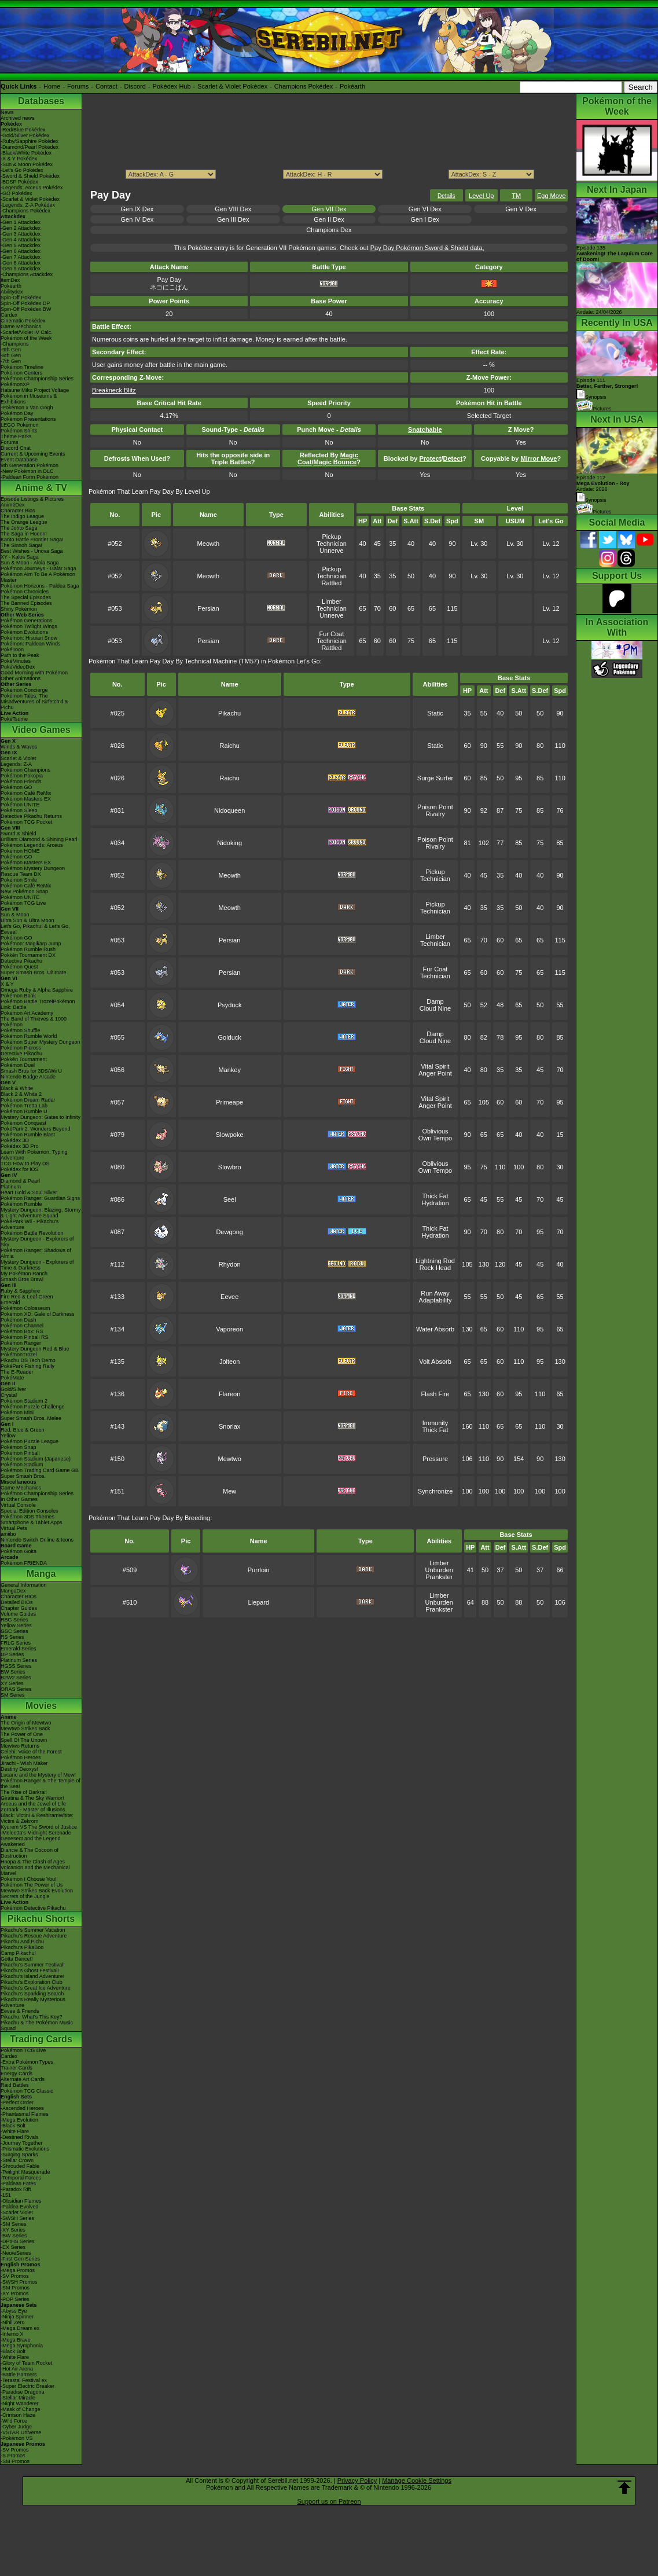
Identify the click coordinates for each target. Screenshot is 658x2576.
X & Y (7, 984)
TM (516, 195)
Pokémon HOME (20, 851)
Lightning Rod (435, 1260)
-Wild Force (14, 2421)
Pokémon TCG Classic (27, 2091)
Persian (208, 608)
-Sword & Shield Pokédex (30, 176)
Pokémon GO (16, 787)
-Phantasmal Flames (25, 2114)
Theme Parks (16, 436)
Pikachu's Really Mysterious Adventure (33, 2002)
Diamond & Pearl (20, 1181)
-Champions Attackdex (27, 274)
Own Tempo (435, 1138)
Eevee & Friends (20, 2011)
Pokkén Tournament (24, 1059)
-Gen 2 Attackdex (21, 228)
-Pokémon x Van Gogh (27, 407)
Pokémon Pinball (20, 1453)
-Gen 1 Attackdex (21, 222)
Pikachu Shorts (41, 1919)
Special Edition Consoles (29, 1511)
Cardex (9, 315)
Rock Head (435, 1267)
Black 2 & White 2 (21, 1094)
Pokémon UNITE (20, 805)
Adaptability (435, 1300)
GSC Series (14, 1631)
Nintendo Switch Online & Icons (37, 1540)
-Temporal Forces (21, 2178)
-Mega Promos (18, 2270)
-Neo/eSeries (16, 2253)
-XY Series (13, 2230)
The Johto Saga (19, 528)
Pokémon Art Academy (27, 1013)
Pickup (331, 536)
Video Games (41, 730)
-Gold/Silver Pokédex (25, 135)
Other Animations (21, 678)
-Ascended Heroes (22, 2108)
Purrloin (259, 1569)
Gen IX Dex (136, 209)
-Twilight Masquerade (25, 2172)
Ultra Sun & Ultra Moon (27, 920)
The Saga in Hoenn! (24, 534)
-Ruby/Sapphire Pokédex (29, 141)
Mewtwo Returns (20, 1746)
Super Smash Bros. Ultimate (34, 972)
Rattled (331, 582)
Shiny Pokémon (19, 609)
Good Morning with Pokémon (34, 673)
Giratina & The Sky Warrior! (32, 1798)
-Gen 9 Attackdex (21, 268)
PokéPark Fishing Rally (27, 1366)
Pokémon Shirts (19, 431)
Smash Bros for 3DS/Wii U (31, 1071)
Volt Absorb (435, 1361)
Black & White (17, 1088)
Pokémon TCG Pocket (26, 822)
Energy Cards (16, 2073)
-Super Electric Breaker (27, 2386)
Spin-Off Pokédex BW (26, 309)
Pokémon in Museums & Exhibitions (29, 399)
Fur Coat (331, 633)
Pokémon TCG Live (23, 903)
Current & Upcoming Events (33, 454)
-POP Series (15, 2299)
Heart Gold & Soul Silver (29, 1192)
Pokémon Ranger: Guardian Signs (40, 1198)
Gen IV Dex (136, 219)
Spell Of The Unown (24, 1740)
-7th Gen (11, 361)
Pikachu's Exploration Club (32, 1982)
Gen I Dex (425, 219)
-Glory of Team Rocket (26, 2363)
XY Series (12, 1683)
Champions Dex (328, 229)
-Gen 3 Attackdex (21, 234)
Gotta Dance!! (17, 1959)
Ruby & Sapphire (20, 1291)
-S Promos (13, 2455)
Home (51, 86)
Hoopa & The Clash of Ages (33, 1862)
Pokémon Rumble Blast (28, 1134)
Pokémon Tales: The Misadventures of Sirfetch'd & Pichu (34, 701)
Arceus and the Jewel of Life (33, 1804)
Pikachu (229, 713)
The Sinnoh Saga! (21, 545)
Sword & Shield (18, 833)
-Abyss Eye (14, 2311)
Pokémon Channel (22, 1326)
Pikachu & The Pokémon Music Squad (37, 2025)
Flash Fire (435, 1393)
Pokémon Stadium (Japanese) (36, 1459)
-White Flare (15, 2131)
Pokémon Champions (25, 770)
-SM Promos (15, 2288)
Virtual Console (18, 1505)
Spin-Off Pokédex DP (25, 303)
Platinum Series (19, 1660)
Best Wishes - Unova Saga (32, 551)
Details (446, 196)
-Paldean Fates (18, 2183)
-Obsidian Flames (21, 2201)
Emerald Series (18, 1649)
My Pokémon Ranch (24, 1273)
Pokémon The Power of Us (32, 1885)
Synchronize (435, 1491)
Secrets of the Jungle (25, 1896)
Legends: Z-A (16, 764)
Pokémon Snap (18, 1447)
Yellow (8, 1436)
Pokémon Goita (18, 1551)
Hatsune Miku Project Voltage (35, 390)
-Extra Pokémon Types (27, 2062)
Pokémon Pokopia (22, 776)
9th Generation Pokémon (29, 465)
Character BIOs (18, 1596)
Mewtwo (229, 1458)
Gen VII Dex (329, 209)
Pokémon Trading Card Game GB (40, 1470)
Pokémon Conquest (23, 1123)
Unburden (439, 1569)
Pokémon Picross (21, 1048)
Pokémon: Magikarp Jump (31, 943)
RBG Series (14, 1620)
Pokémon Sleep (19, 810)
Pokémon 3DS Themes (27, 1517)
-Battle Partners (19, 2374)
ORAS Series (16, 1689)
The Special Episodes (26, 597)
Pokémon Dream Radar (28, 1100)
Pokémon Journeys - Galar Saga (38, 568)
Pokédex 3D (15, 1140)
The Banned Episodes (26, 603)
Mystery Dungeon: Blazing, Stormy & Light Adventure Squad (41, 1213)
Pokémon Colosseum (25, 1308)
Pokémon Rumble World (29, 1036)
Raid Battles (15, 2085)
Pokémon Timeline (22, 367)
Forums (78, 86)
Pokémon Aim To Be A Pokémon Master (38, 577)
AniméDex (13, 505)
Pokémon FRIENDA (24, 1563)
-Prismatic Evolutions (25, 2149)
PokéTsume (14, 719)
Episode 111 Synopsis (607, 388)
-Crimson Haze (18, 2415)
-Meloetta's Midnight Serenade (36, 1833)
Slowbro (229, 1167)
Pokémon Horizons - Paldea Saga (40, 586)
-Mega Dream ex (20, 2328)
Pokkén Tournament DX (28, 955)
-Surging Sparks (19, 2154)
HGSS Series (16, 1666)
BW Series (13, 1672)
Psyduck (230, 1004)
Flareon (229, 1393)
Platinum (11, 1187)
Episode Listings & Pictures (32, 499)
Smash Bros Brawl (22, 1279)
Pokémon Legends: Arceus (32, 845)
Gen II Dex (329, 219)
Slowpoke (230, 1134)
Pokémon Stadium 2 (24, 1401)
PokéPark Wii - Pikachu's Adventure (29, 1224)
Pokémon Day (17, 413)
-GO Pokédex (16, 193)
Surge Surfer (435, 778)
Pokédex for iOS (20, 1169)
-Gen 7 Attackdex (21, 257)
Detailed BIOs (17, 1602)
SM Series (13, 1695)
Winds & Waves (19, 747)
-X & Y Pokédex (19, 159)
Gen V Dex (520, 209)
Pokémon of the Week (26, 338)
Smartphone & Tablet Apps (31, 1522)
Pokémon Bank (18, 996)
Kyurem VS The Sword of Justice (39, 1827)
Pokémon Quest (19, 967)
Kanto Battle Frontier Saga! (32, 539)
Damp (435, 1001)
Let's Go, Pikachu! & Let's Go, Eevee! (35, 929)
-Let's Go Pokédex (22, 170)
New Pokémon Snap (24, 891)
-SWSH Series (17, 2218)
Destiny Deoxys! (19, 1769)
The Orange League (24, 522)
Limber (331, 601)
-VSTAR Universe (21, 2432)
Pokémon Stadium (22, 1464)
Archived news (18, 118)
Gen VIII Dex (233, 209)
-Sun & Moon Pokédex (27, 164)
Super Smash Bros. (23, 1476)
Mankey (229, 1069)
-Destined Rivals (20, 2137)
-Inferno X (12, 2334)
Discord (135, 86)
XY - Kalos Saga (20, 557)
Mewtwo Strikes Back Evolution (37, 1891)
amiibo (8, 1534)
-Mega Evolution (19, 2120)
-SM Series (14, 2224)
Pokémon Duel (18, 1065)
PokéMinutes (16, 661)
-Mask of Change (21, 2409)
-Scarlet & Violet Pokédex (30, 199)
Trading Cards (41, 2039)
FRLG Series (16, 1643)
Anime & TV (41, 488)
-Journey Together (21, 2143)
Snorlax (229, 1426)
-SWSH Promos (19, 2282)
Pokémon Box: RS (22, 1331)
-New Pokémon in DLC (27, 471)
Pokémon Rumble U (24, 1111)
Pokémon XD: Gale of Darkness (38, 1314)
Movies (41, 1706)
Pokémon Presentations (28, 419)
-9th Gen (11, 350)
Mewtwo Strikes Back (25, 1728)
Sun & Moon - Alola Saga (30, 563)
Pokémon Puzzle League (29, 1441)
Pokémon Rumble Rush (28, 949)
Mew (229, 1491)
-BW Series (14, 2236)
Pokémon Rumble (21, 1204)
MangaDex (13, 1591)
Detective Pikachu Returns (31, 816)
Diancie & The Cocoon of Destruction (29, 1853)
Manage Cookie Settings (416, 2480)
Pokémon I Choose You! (29, 1879)
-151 (6, 2195)
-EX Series (13, 2247)
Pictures (594, 409)
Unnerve (331, 550)
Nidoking (229, 842)
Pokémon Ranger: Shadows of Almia (36, 1253)
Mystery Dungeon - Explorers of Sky (37, 1241)
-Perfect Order (17, 2102)
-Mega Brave (16, 2340)
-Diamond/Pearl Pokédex (29, 147)
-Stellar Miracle (18, 2398)
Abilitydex (12, 292)
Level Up (481, 195)
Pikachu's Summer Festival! (33, 1965)
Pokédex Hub (172, 86)
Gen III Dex (233, 219)
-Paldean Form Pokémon (29, 477)
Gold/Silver (13, 1389)
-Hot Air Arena (17, 2369)
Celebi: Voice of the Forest (31, 1752)
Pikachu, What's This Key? (32, 2017)
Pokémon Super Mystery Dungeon (40, 1042)
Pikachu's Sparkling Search (32, 1994)
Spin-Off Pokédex (21, 297)
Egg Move (551, 195)
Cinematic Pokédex (23, 321)
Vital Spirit (435, 1066)
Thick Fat (435, 1195)
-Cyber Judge (16, 2427)
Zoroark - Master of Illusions (33, 1809)
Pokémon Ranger (21, 1343)
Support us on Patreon (329, 2501)
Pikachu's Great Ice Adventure (36, 1988)
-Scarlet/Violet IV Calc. (27, 332)
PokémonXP (15, 384)
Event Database (19, 460)
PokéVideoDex (18, 667)
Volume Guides (18, 1614)
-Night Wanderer (20, 2403)
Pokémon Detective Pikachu (33, 1908)
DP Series (12, 1654)
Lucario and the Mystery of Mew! (38, 1775)
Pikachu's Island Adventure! (32, 1976)
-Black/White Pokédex (26, 153)
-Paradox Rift (16, 2189)
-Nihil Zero (13, 2322)
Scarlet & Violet (18, 758)
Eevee (229, 1296)
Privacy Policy (357, 2480)
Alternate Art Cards (23, 2079)
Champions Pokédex (303, 86)
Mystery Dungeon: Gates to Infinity (40, 1117)
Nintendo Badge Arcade (28, 1077)
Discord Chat (16, 448)
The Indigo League (22, 516)
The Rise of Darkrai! (24, 1792)
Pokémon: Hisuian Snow (29, 638)
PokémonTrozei (19, 1354)
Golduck (229, 1037)
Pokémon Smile (19, 880)
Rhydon (230, 1264)
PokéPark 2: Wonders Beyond (35, 1129)
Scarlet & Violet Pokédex (232, 86)
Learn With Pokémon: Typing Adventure (34, 1155)
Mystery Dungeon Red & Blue (35, 1349)
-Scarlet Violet (17, 2212)
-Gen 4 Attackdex (21, 240)
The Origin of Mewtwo (26, 1723)
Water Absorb (435, 1329)
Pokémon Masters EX (26, 799)
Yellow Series (16, 1625)
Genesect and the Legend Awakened (31, 1841)
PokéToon (12, 649)
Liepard (258, 1602)
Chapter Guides (19, 1608)
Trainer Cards (16, 2068)
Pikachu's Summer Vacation (33, 1930)
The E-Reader (17, 1372)
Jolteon (229, 1361)
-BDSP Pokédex (19, 182)
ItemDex (10, 280)
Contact (106, 86)
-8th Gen (11, 355)
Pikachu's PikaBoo (22, 1947)
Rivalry (435, 813)
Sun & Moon (15, 915)
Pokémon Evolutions (24, 632)
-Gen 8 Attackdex (21, 263)
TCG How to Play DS (25, 1163)
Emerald (10, 1302)
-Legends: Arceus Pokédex (32, 187)
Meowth (208, 543)
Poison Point (435, 806)
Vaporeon (229, 1329)
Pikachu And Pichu (22, 1941)
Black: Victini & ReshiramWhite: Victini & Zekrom (37, 1818)
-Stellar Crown (17, 2160)
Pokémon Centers (21, 373)
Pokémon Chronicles (25, 592)
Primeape (229, 1102)
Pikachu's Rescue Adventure (34, 1936)
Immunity (435, 1422)
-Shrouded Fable (20, 2166)
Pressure (435, 1458)
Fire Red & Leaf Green (27, 1297)
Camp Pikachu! (18, 1953)
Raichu (230, 745)
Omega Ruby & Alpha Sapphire (37, 990)
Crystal (9, 1395)
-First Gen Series (20, 2259)
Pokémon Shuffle (20, 1030)
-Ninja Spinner (17, 2317)
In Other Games (19, 1499)
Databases (41, 101)
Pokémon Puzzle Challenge (33, 1407)
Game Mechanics (21, 326)
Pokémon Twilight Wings (29, 626)
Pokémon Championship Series (37, 378)
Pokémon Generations (27, 620)
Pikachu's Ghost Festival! (30, 1970)
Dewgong (229, 1231)
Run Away (435, 1293)
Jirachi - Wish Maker (24, 1763)
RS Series (12, 1637)
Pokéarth (352, 86)
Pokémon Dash (18, 1320)
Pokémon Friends (21, 781)
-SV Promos (15, 2276)
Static (435, 713)
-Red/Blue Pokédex (23, 130)
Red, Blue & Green (23, 1430)
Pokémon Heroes (21, 1757)
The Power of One (22, 1734)
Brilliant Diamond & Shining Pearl (39, 839)
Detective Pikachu (21, 961)
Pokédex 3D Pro (20, 1146)
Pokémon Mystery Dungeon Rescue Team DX (33, 871)
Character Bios (18, 510)
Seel (229, 1199)
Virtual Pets (14, 1528)
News (7, 112)
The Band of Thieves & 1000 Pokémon (34, 1022)
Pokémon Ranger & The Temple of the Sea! (40, 1783)
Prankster (439, 1576)
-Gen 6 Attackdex (21, 251)
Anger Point (434, 1073)
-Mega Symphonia (22, 2346)
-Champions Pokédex (25, 211)
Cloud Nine (435, 1008)
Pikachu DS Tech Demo (28, 1360)
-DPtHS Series (18, 2241)
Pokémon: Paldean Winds (31, 644)
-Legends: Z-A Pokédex (28, 205)
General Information (24, 1585)
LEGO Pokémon (20, 425)
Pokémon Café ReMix (26, 793)
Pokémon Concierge (24, 690)
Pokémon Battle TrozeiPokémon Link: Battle (38, 1004)
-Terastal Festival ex (24, 2380)
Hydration (435, 1202)
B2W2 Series (16, 1677)
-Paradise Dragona (23, 2392)
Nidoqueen (229, 810)
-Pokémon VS (17, 2438)
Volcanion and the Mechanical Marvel (35, 1870)
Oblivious (435, 1131)
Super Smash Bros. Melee (31, 1418)
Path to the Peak (20, 655)
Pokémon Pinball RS (25, 1337)
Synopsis (591, 500)
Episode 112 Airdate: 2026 (603, 483)
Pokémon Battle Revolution (32, 1233)
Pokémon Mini (17, 1412)
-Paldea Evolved (20, 2207)
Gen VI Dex (425, 209)
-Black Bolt (13, 2126)
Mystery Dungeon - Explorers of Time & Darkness (37, 1265)
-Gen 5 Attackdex (21, 245)
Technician (332, 543)
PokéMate (12, 1378)
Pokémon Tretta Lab (24, 1106)
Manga (41, 1574)
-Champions (15, 344)
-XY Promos (14, 2293)
